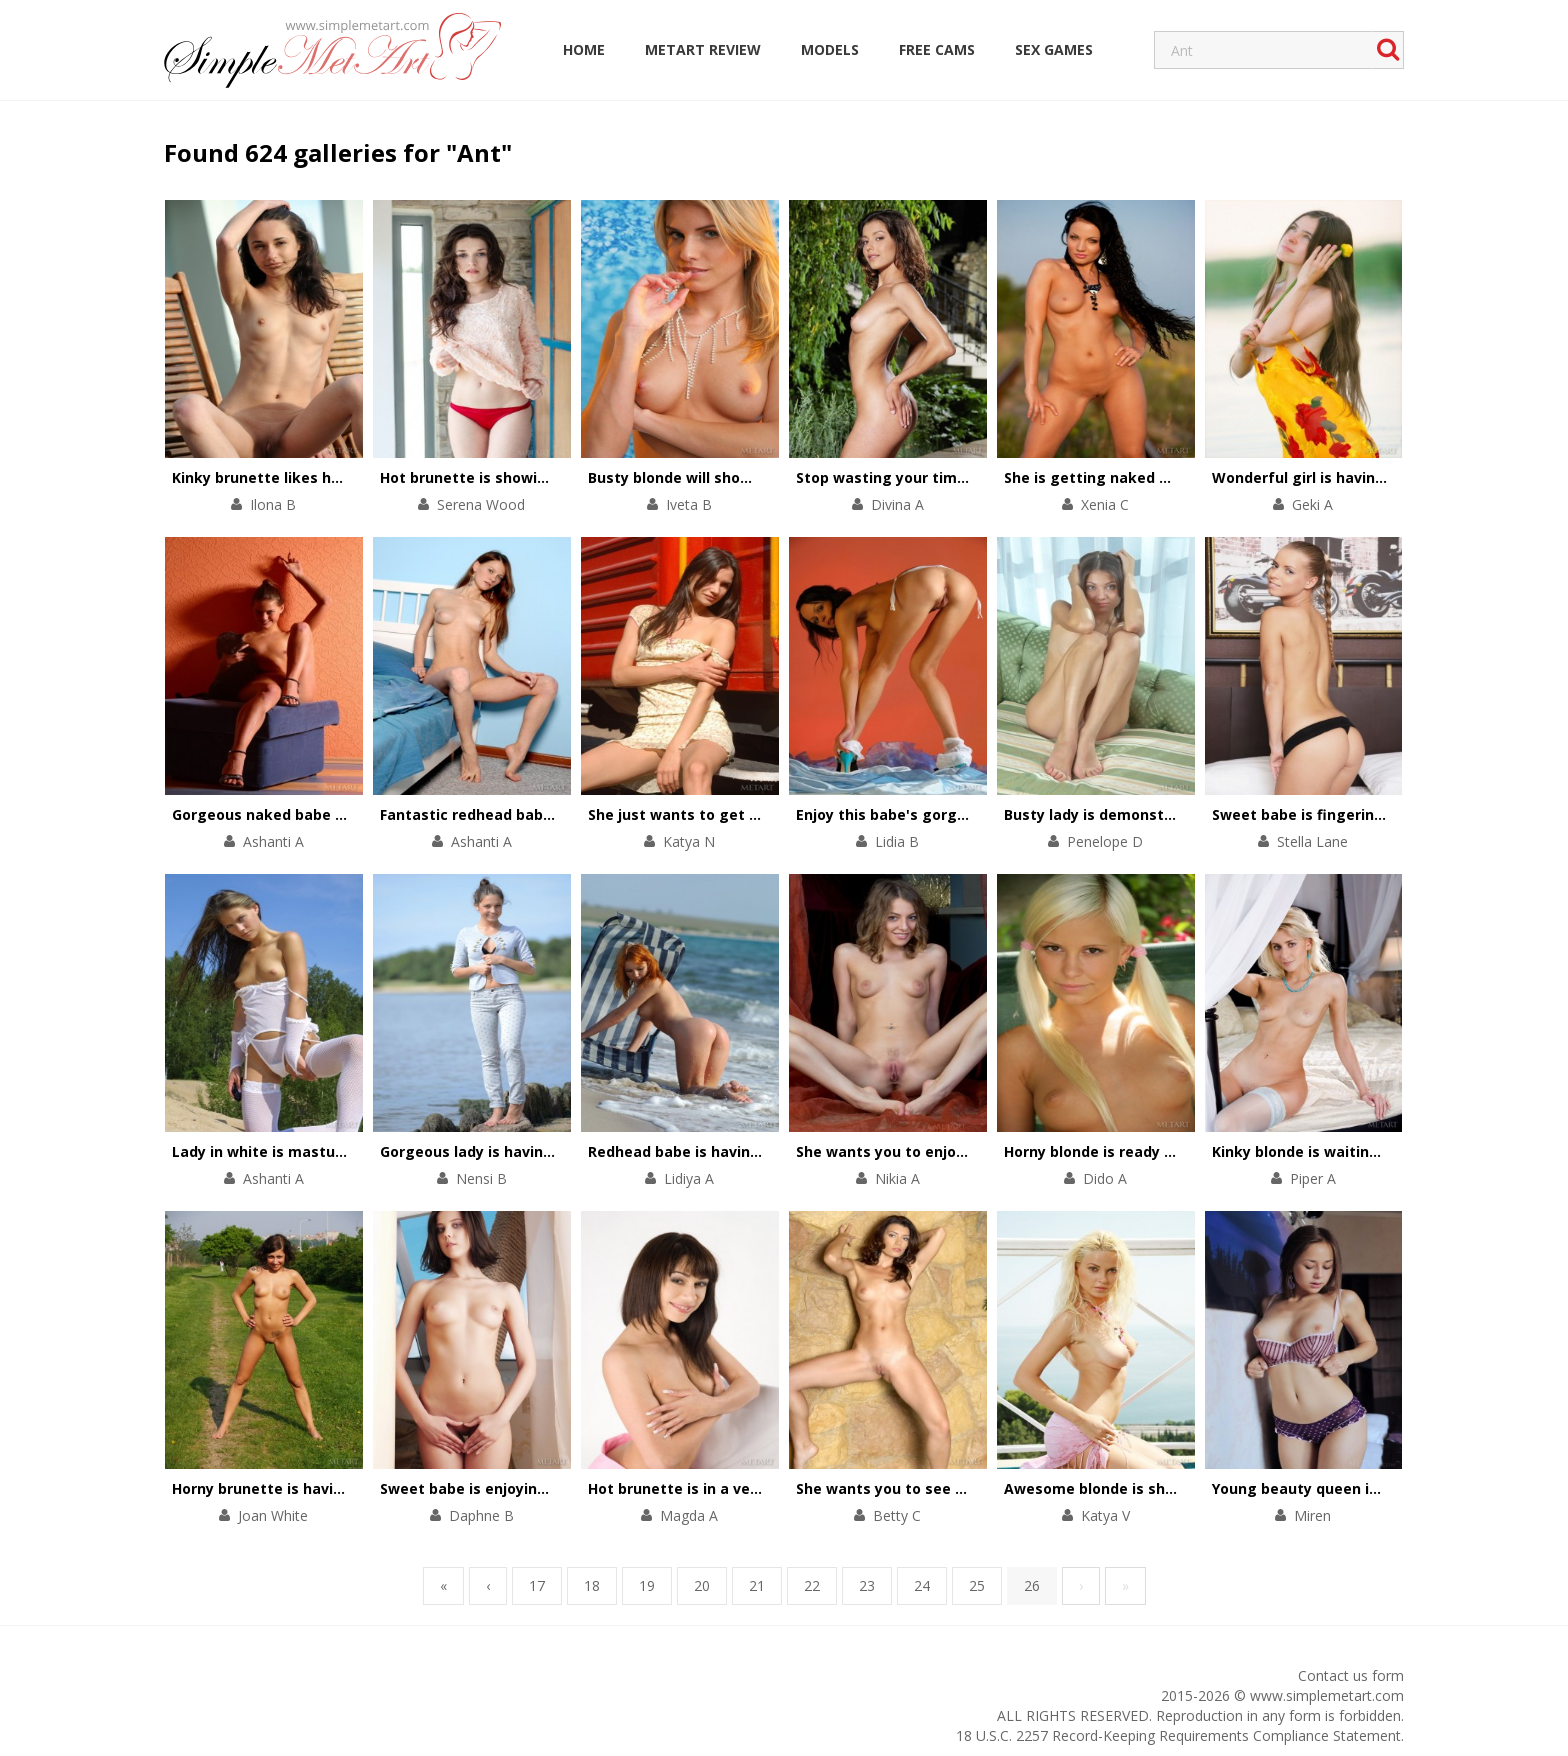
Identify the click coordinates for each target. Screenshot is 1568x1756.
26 (1032, 1585)
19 (647, 1585)
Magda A (689, 1515)
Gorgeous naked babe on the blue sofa (313, 814)
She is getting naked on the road (1123, 477)
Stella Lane (1312, 841)
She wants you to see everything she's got (951, 1488)
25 (977, 1585)
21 (757, 1585)
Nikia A (897, 1178)
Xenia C (1105, 504)
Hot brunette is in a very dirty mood (717, 1488)
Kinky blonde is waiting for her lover (1342, 1151)
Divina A (897, 504)
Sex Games (1054, 49)
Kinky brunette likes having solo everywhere (333, 477)
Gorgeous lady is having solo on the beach (533, 1151)
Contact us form (1351, 1675)
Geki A (1312, 504)
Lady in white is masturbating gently (306, 1151)
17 (537, 1585)
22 (812, 1585)
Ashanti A (273, 841)
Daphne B (481, 1515)
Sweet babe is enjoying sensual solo (510, 1488)
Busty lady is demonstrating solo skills (1144, 814)
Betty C (897, 1515)
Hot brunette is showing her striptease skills (542, 477)
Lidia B (897, 841)
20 (702, 1585)
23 (867, 1585)
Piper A (1313, 1178)
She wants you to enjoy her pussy (917, 1151)
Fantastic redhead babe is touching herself (536, 814)
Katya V (1105, 1515)
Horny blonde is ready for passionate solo (1154, 1151)
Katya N (689, 841)
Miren (1312, 1515)
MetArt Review (703, 49)
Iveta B (689, 504)
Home (584, 49)
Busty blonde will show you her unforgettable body (772, 477)
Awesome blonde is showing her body (1140, 1488)
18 (592, 1585)
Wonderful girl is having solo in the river (1357, 477)
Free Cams (937, 49)
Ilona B (273, 504)
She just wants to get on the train (711, 814)
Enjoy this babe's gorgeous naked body (938, 814)
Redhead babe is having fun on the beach (738, 1151)
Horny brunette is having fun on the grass (324, 1488)
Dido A (1105, 1178)
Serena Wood (481, 504)
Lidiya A (689, 1178)
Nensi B (481, 1178)
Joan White (273, 1515)
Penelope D (1105, 841)
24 (922, 1585)
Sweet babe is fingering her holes (1333, 814)
